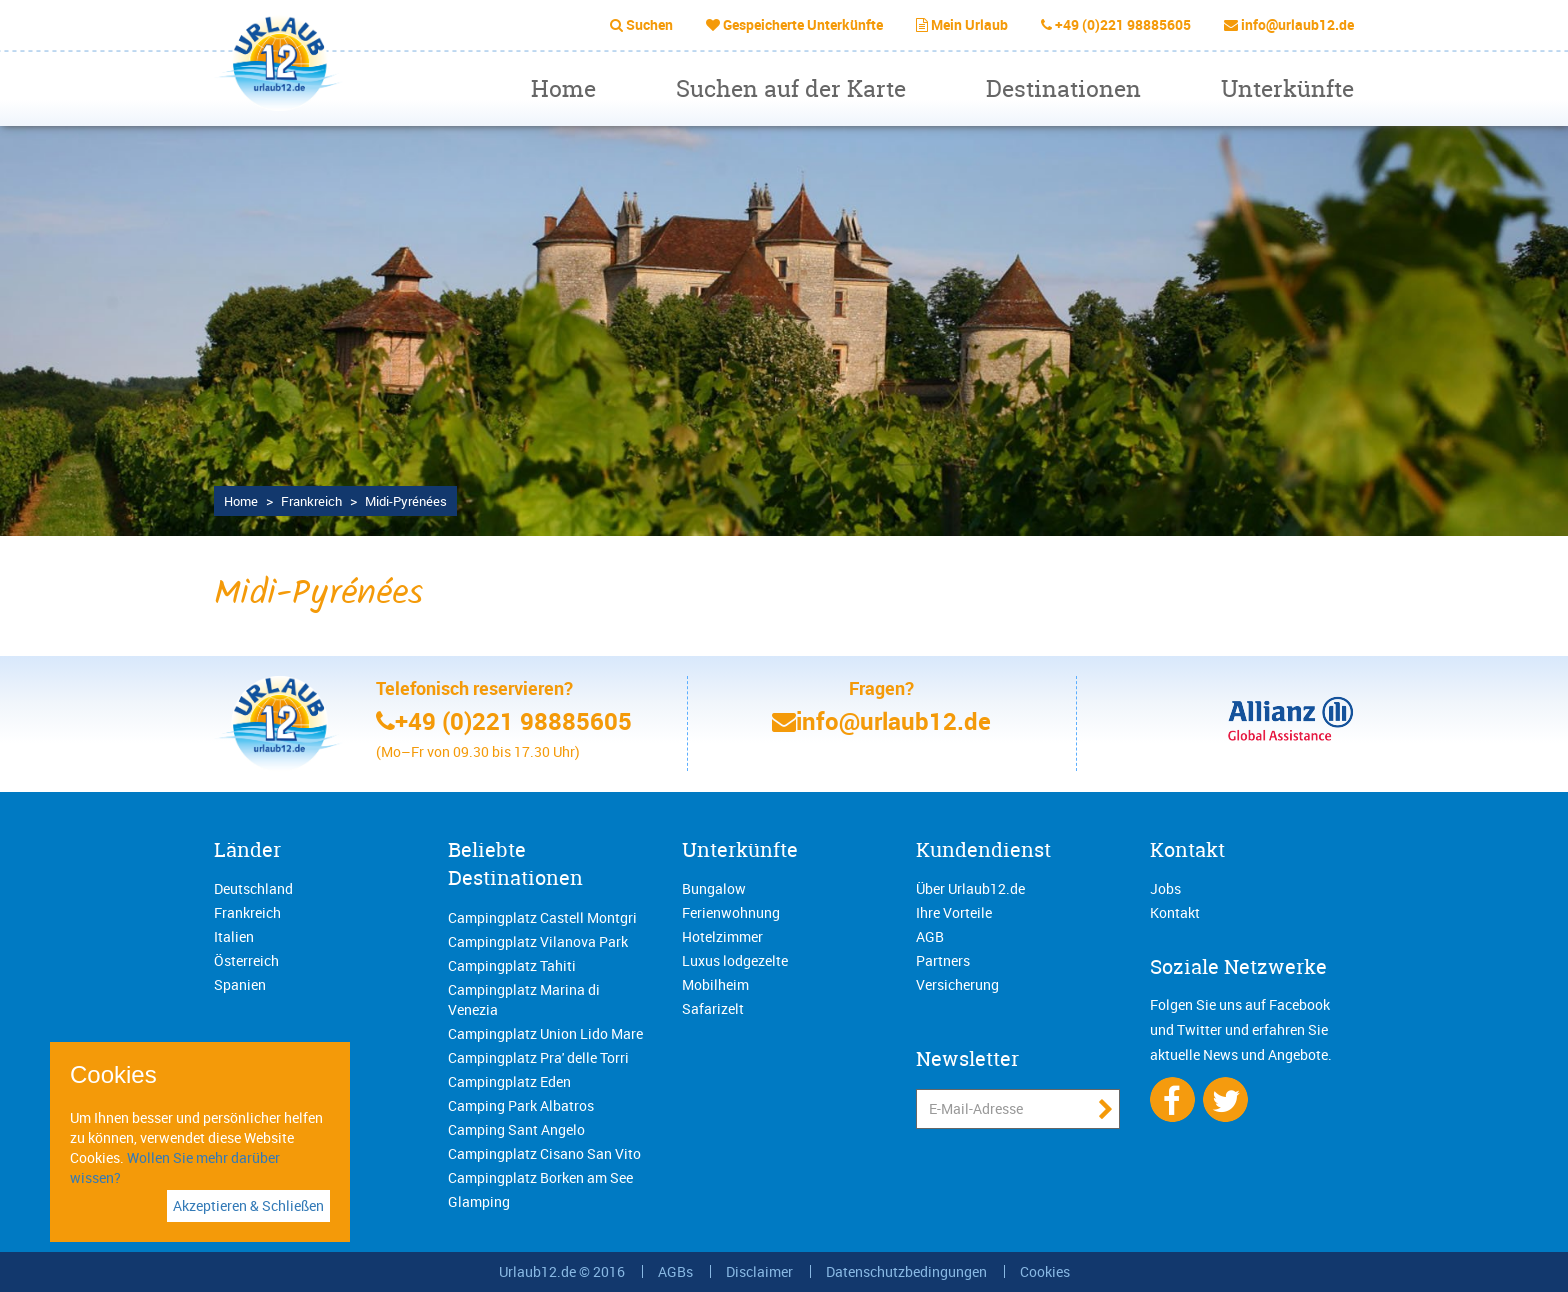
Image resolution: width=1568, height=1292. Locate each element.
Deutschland (253, 888)
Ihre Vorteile (954, 912)
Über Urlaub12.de (970, 888)
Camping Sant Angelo (516, 1129)
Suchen (649, 24)
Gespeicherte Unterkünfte (803, 24)
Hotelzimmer (722, 936)
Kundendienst (983, 849)
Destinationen (1063, 88)
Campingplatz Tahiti (512, 965)
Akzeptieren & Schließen (248, 1205)
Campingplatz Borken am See (540, 1177)
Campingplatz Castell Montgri (542, 917)
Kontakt (1187, 849)
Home (563, 88)
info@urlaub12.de (1297, 24)
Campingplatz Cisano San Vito (544, 1153)
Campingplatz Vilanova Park (538, 941)
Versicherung (957, 984)
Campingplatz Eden (509, 1081)
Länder (247, 849)
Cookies (1045, 1271)
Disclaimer (759, 1271)
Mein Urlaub (969, 24)
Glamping (479, 1201)
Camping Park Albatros (521, 1105)
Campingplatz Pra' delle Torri (538, 1057)
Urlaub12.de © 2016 (562, 1271)
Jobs (1165, 888)
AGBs (675, 1271)
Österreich (246, 960)
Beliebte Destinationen (515, 864)
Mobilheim (715, 984)
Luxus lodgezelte (735, 960)
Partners (943, 960)
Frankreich (247, 912)
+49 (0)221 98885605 (1123, 24)
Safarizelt (713, 1008)
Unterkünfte (1287, 88)
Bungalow (714, 888)
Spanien (240, 984)
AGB (930, 936)
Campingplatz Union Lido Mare (545, 1033)
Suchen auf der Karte (791, 88)
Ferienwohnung (731, 912)
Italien (234, 936)
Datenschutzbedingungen (906, 1271)
